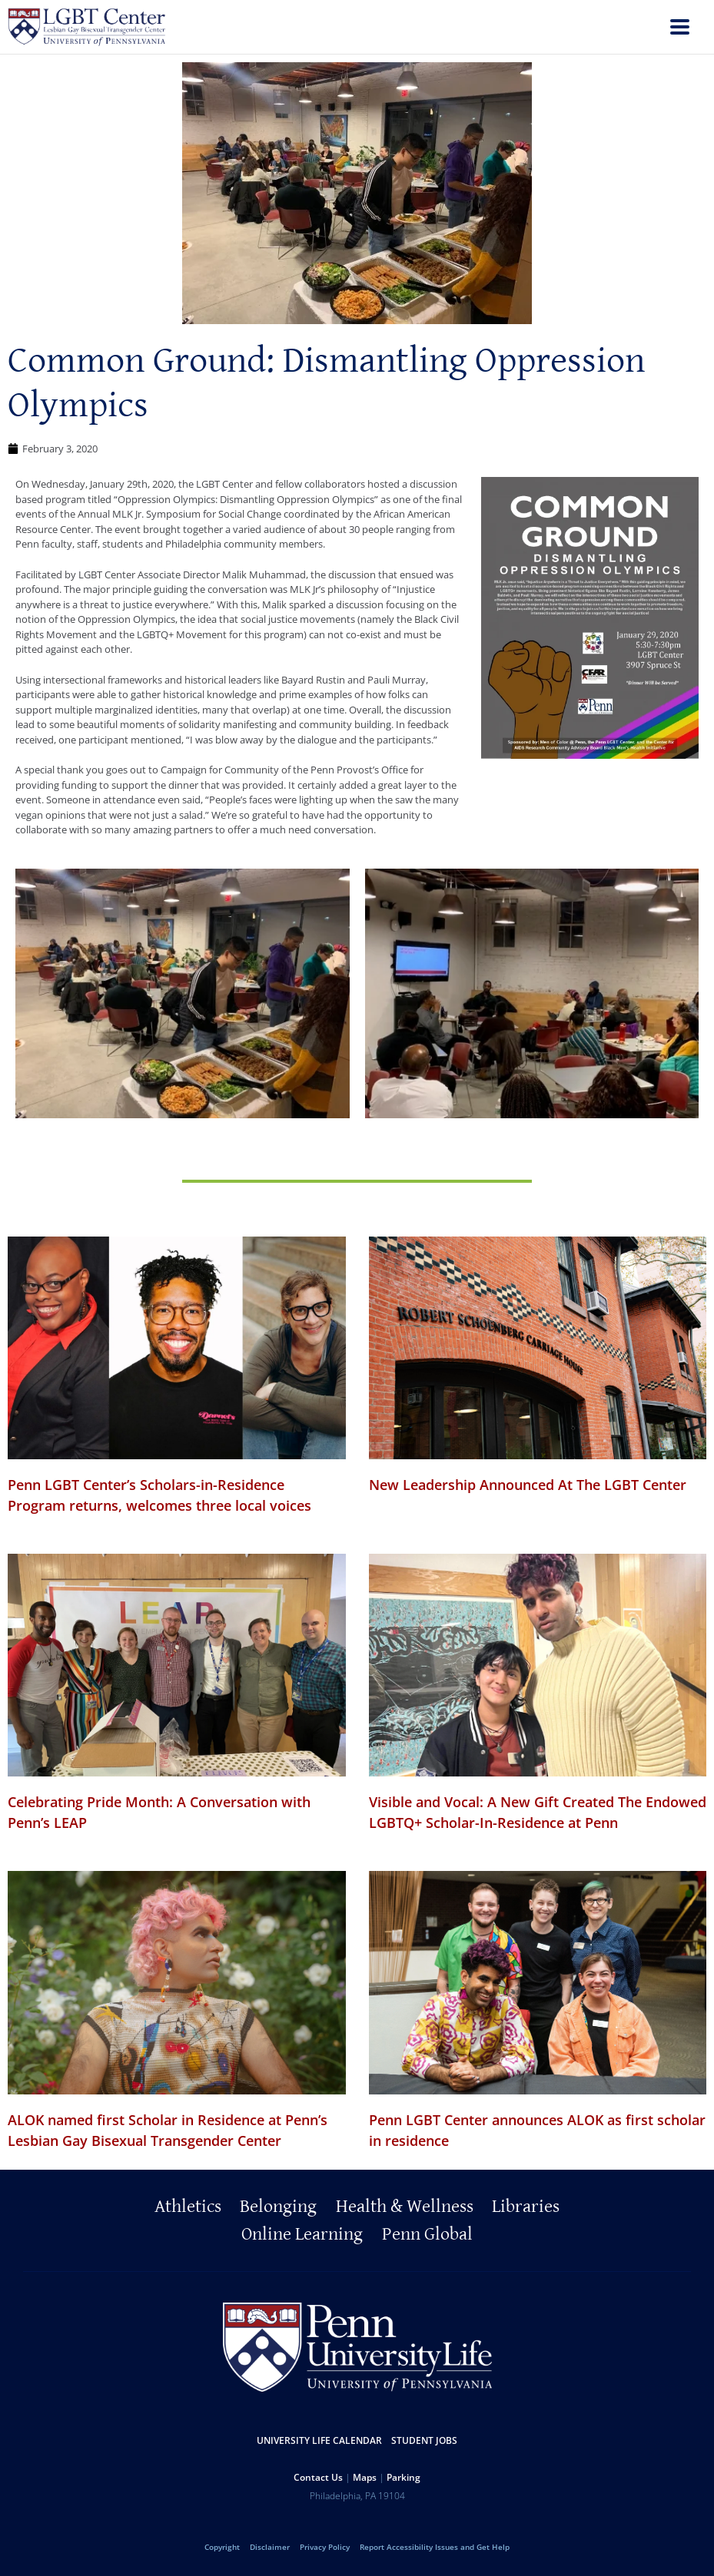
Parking (403, 2477)
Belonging (278, 2206)
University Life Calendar (319, 2440)
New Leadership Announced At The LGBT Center (527, 1484)
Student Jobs (424, 2440)
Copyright (222, 2546)
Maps (365, 2477)
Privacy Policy (325, 2546)
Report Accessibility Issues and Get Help (435, 2546)
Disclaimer (270, 2546)
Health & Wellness (404, 2206)
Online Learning (302, 2234)
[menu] (679, 28)
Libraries (526, 2206)
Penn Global (427, 2234)
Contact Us (318, 2477)
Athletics (187, 2206)
